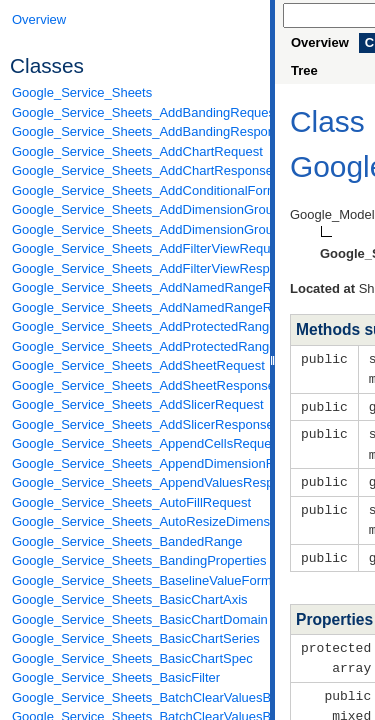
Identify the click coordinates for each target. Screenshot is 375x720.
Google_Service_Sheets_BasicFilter (116, 677)
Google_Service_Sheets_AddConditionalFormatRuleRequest (136, 190)
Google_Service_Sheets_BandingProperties (136, 560)
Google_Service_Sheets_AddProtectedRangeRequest (136, 326)
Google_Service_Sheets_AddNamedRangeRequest (136, 287)
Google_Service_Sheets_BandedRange (127, 541)
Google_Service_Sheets (82, 92)
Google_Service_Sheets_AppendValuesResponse (136, 482)
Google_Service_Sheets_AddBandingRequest (136, 112)
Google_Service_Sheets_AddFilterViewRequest (136, 248)
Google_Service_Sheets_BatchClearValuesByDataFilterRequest (136, 697)
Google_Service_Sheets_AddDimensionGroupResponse (136, 229)
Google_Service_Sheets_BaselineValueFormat (136, 580)
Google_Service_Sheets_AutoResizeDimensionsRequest (136, 521)
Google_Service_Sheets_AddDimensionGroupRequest (136, 209)
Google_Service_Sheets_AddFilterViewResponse (136, 268)
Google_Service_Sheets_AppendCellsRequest (136, 443)
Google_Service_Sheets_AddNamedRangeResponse (136, 307)
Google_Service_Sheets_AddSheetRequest (136, 365)
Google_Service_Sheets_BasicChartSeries (136, 638)
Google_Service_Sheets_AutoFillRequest (131, 502)
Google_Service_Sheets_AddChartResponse (136, 170)
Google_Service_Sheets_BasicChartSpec (132, 658)
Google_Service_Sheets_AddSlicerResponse (136, 424)
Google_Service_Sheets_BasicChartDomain (136, 619)
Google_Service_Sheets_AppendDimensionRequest (136, 463)
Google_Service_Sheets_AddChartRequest (136, 151)
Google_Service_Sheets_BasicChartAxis (130, 599)
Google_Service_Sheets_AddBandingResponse (136, 131)
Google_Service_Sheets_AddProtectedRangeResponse (136, 346)
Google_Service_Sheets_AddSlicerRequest (136, 404)
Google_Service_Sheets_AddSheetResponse (136, 385)
